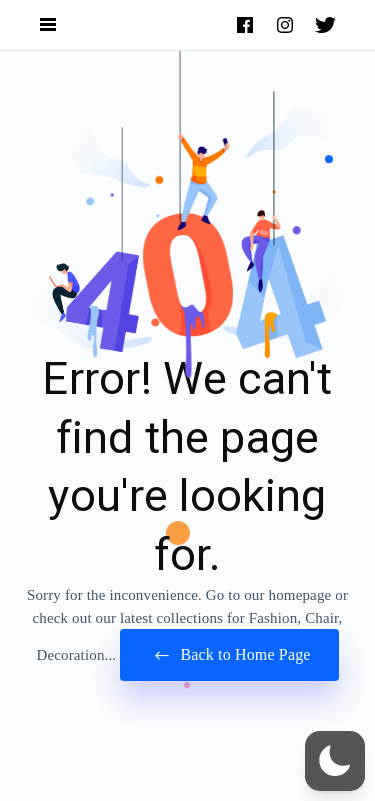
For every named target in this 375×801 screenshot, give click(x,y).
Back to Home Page (229, 655)
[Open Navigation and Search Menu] (48, 25)
